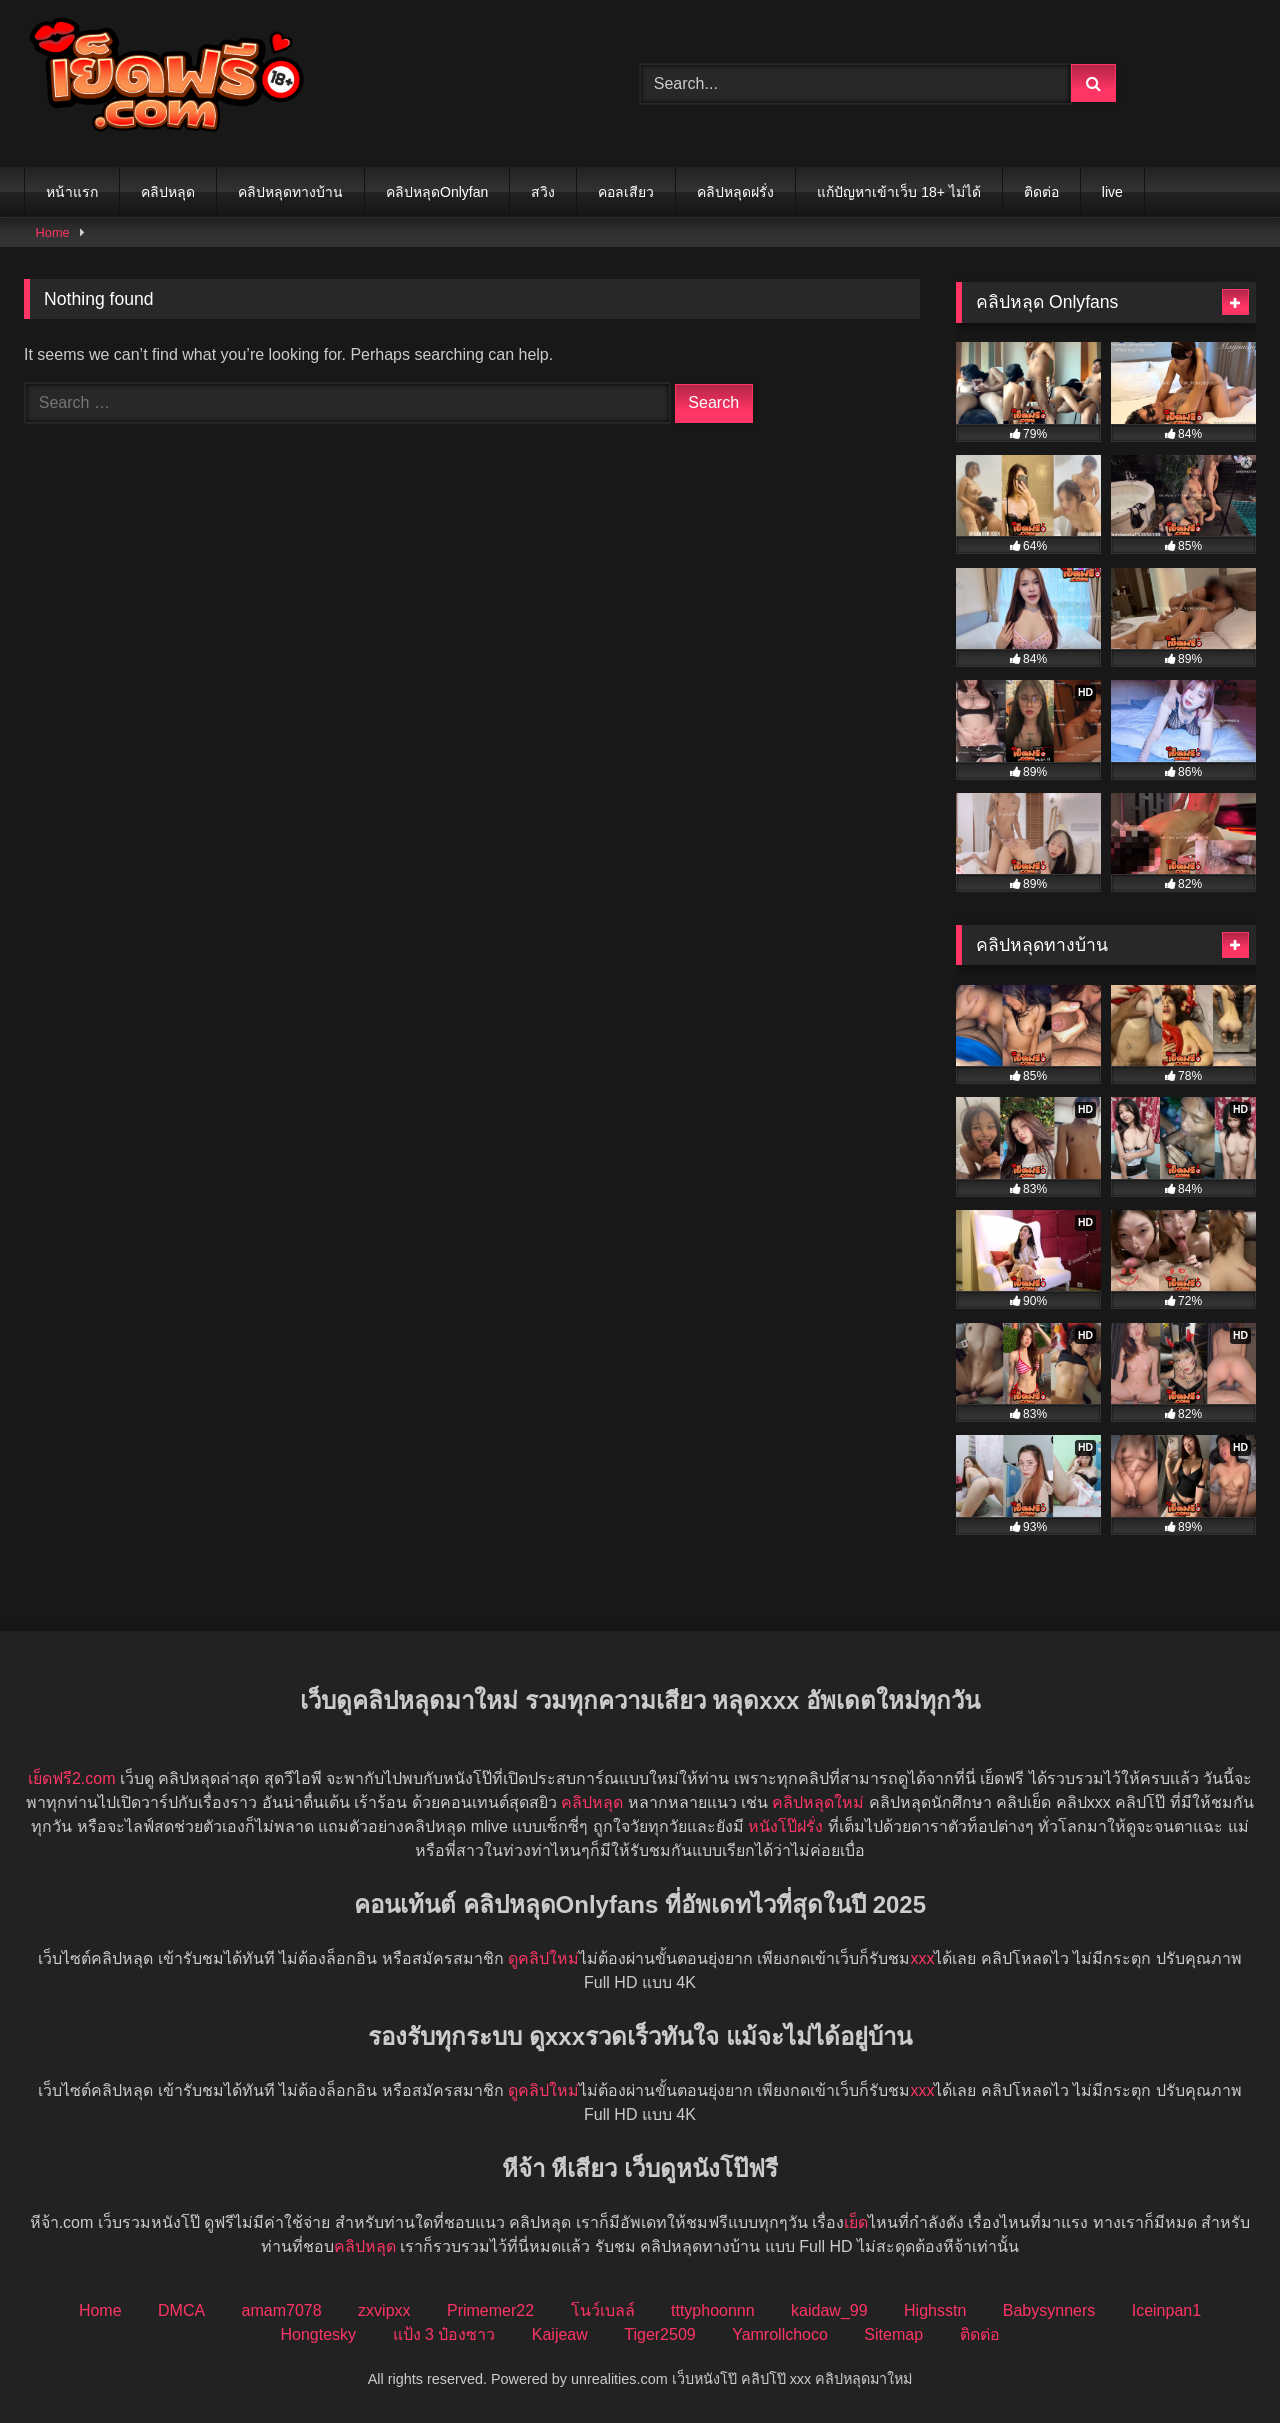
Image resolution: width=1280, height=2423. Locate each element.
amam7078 (282, 2310)
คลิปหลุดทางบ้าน (290, 192)
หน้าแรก (72, 192)
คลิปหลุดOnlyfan (437, 192)
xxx (922, 1958)
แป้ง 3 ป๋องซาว (444, 2334)
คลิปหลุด (168, 192)
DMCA (181, 2310)
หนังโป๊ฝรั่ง (785, 1826)
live (1112, 192)
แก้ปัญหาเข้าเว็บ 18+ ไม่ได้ (899, 192)
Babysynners (1049, 2310)
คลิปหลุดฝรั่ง (735, 192)
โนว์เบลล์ (603, 2310)
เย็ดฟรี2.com (72, 1778)
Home (53, 232)
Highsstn (935, 2310)
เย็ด (856, 2222)
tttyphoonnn (713, 2310)
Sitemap (893, 2334)
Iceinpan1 (1166, 2310)
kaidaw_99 (829, 2310)
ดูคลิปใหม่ (543, 1958)
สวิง (543, 192)
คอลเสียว (626, 192)
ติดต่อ (1041, 192)
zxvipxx (384, 2310)
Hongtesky (318, 2334)
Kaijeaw (560, 2334)
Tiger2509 (659, 2334)
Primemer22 (490, 2310)
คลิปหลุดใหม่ (818, 1802)
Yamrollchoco (780, 2334)
